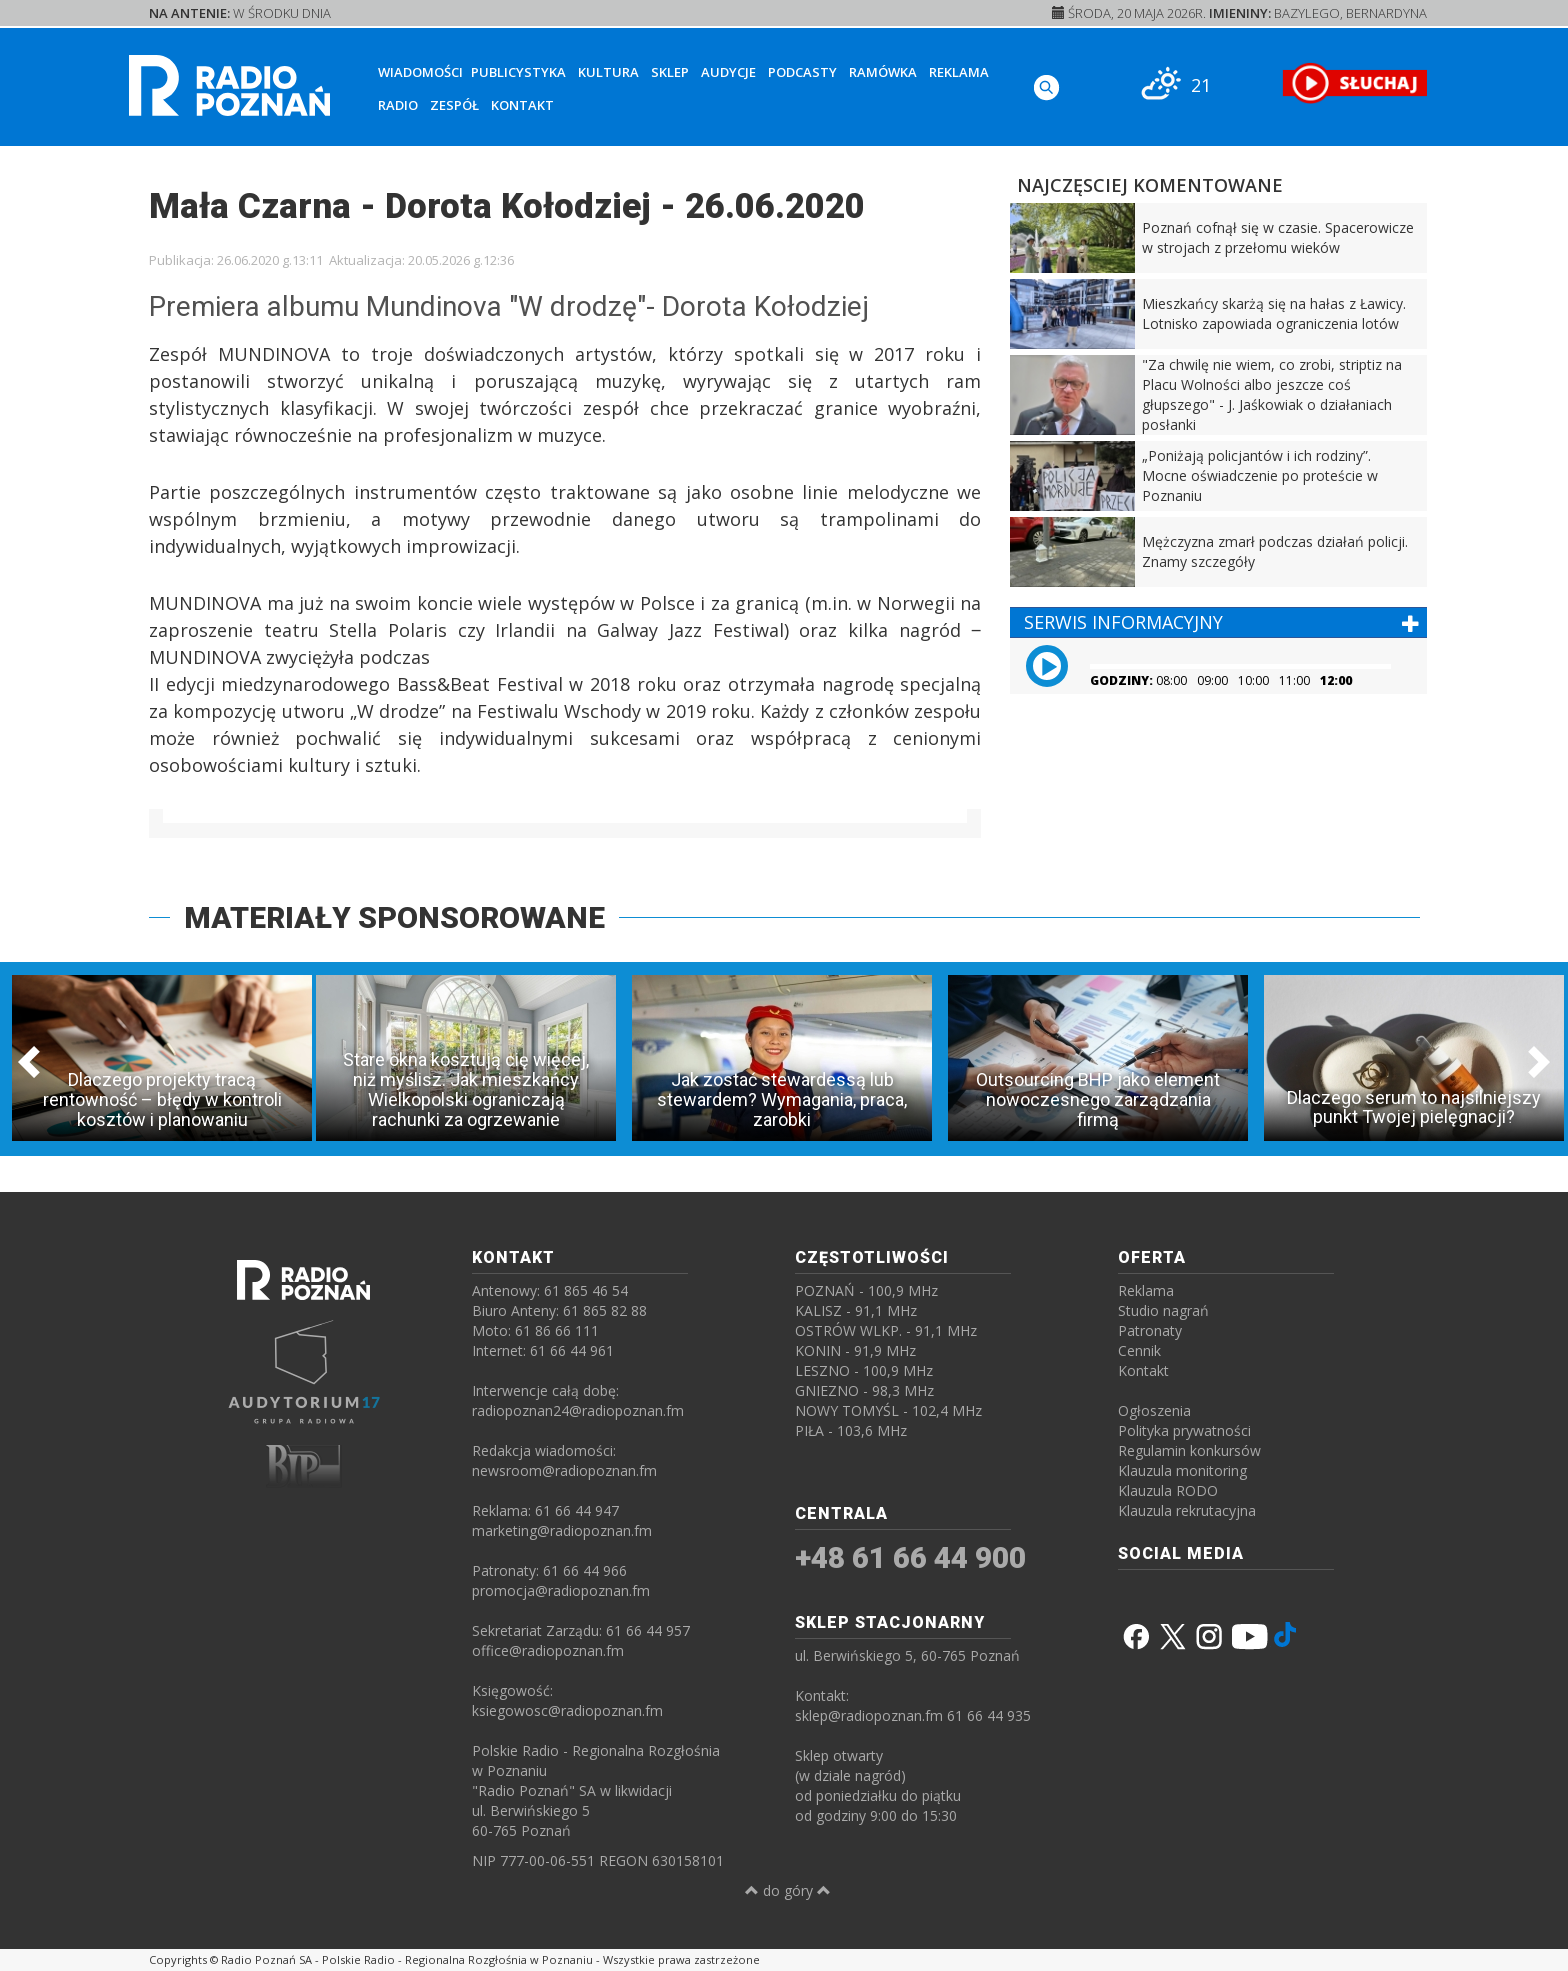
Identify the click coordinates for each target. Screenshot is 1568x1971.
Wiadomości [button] (420, 72)
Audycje (728, 72)
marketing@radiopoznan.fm (562, 1530)
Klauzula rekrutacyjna (1187, 1510)
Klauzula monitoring (1182, 1470)
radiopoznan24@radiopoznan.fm (578, 1410)
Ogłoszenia (1154, 1410)
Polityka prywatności (1184, 1430)
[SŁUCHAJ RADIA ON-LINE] (1354, 83)
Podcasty (802, 72)
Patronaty (1150, 1330)
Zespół (454, 105)
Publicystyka (518, 72)
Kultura (608, 72)
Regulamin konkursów (1189, 1450)
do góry (788, 1890)
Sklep (670, 72)
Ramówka (883, 72)
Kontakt (522, 105)
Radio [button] (398, 105)
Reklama (959, 72)
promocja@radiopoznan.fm (561, 1590)
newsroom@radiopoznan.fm (564, 1470)
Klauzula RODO (1168, 1490)
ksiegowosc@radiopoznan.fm (567, 1710)
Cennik (1139, 1350)
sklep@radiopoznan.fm (869, 1715)
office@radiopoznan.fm (548, 1650)
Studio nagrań (1163, 1310)
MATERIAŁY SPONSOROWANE (394, 917)
